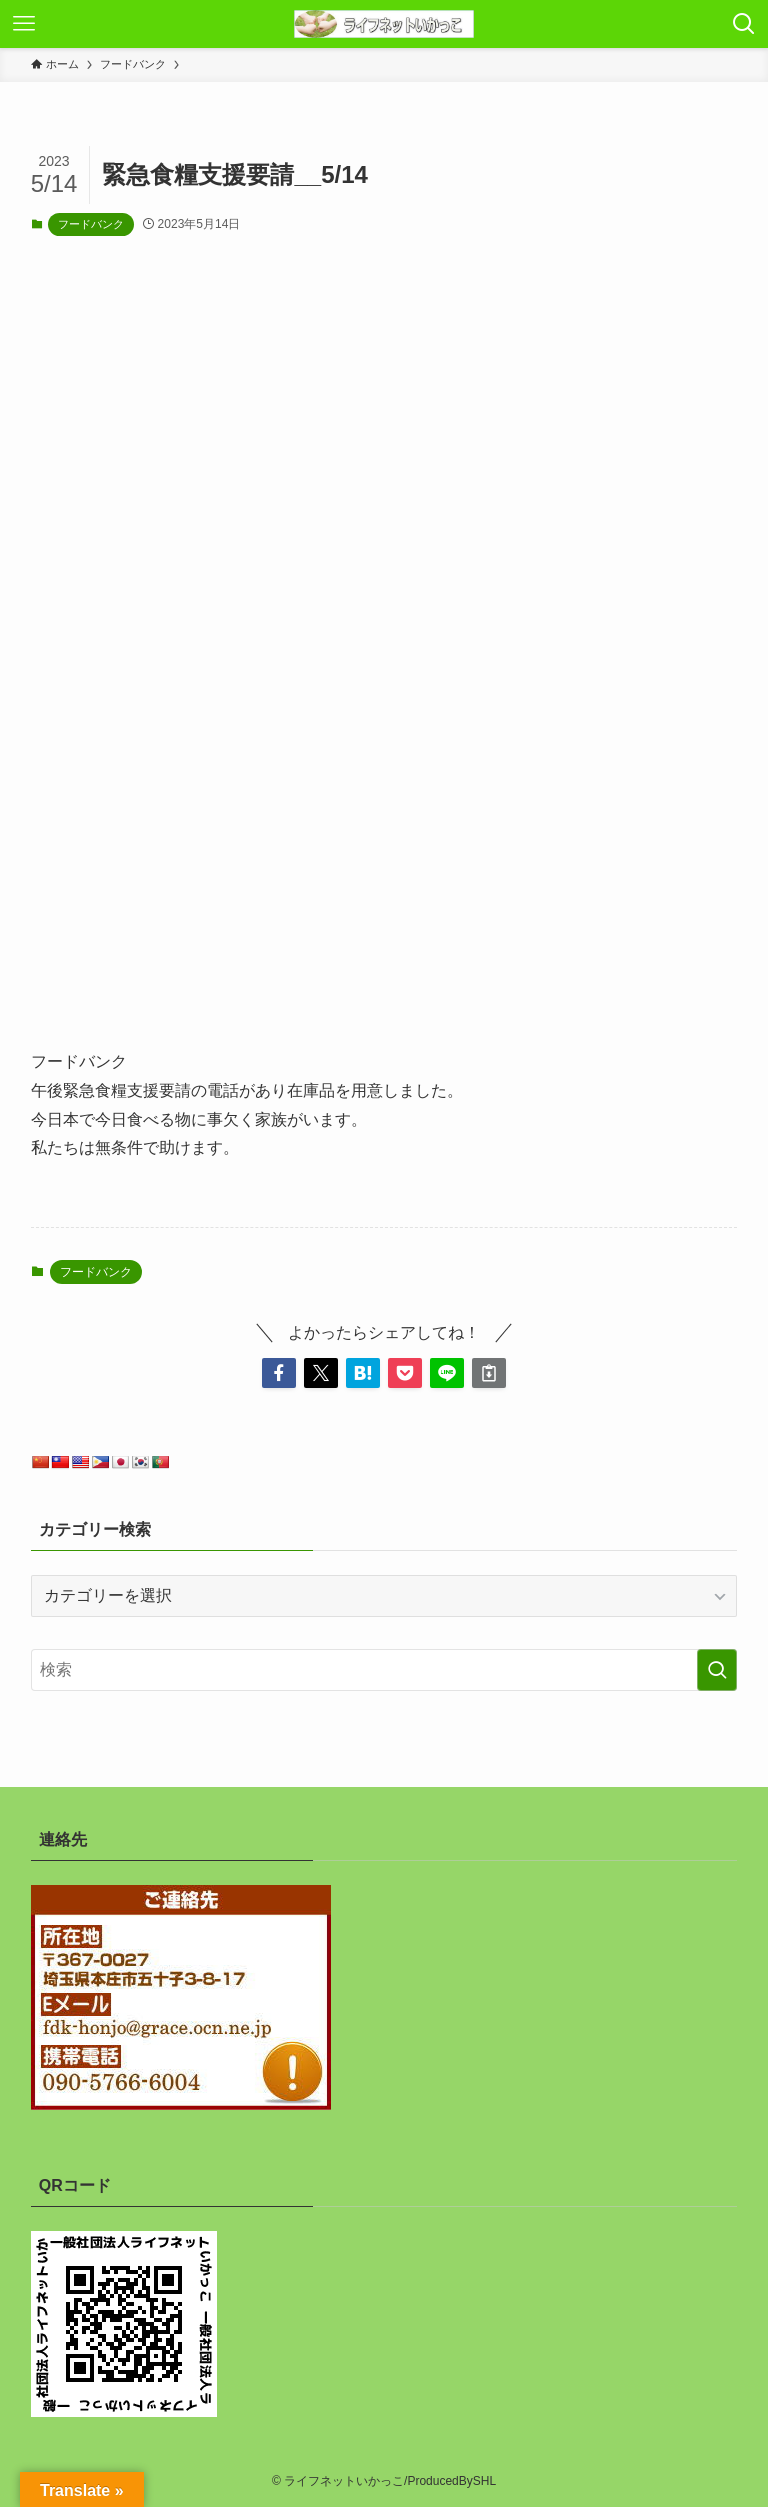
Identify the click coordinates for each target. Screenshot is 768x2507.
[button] (279, 1373)
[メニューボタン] (24, 24)
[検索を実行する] (717, 1670)
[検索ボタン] (744, 24)
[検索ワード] (384, 1670)
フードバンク (91, 224)
